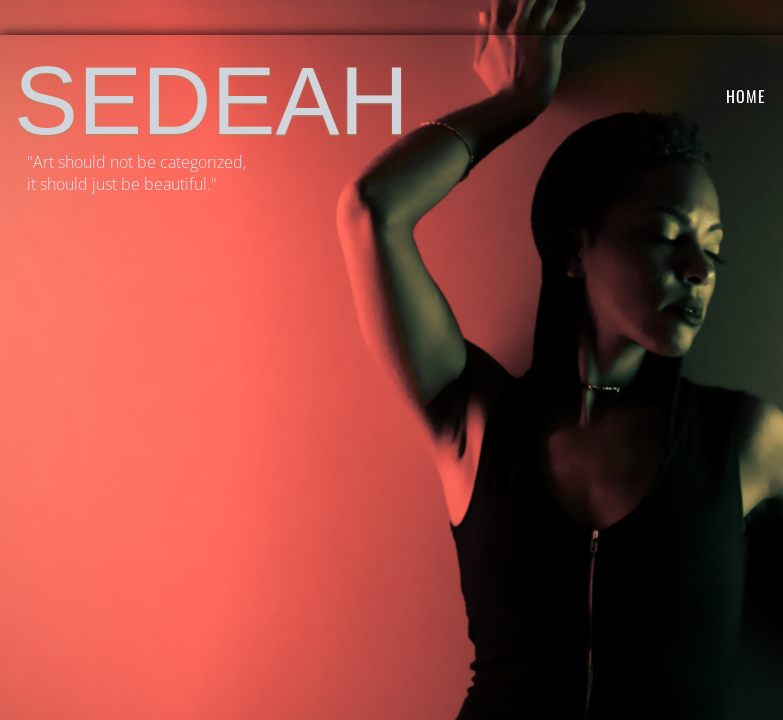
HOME (746, 96)
